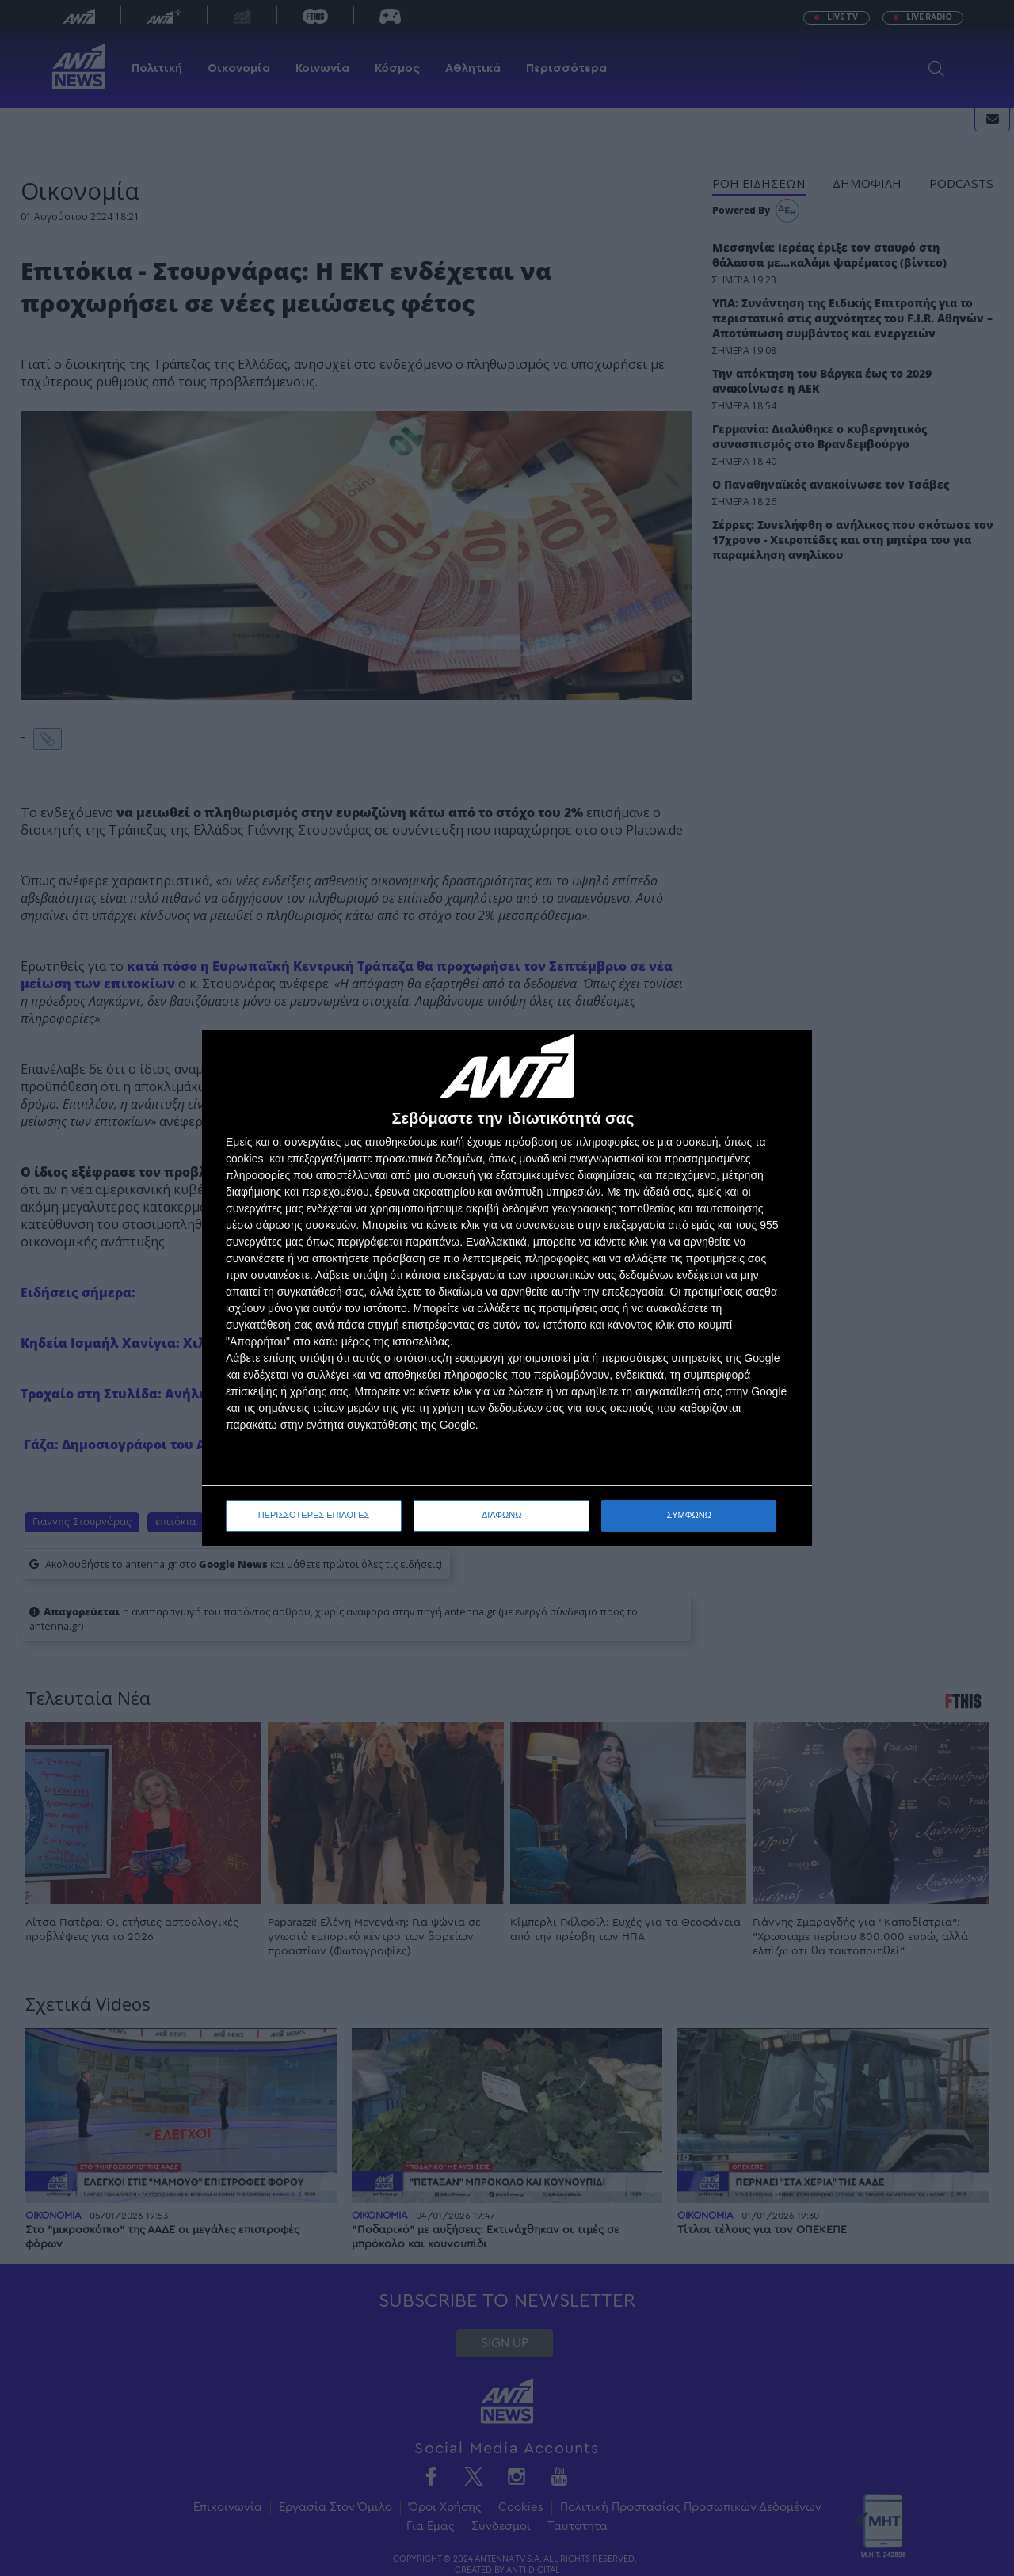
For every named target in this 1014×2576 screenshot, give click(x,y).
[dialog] (507, 1288)
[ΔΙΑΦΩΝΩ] (783, 1058)
